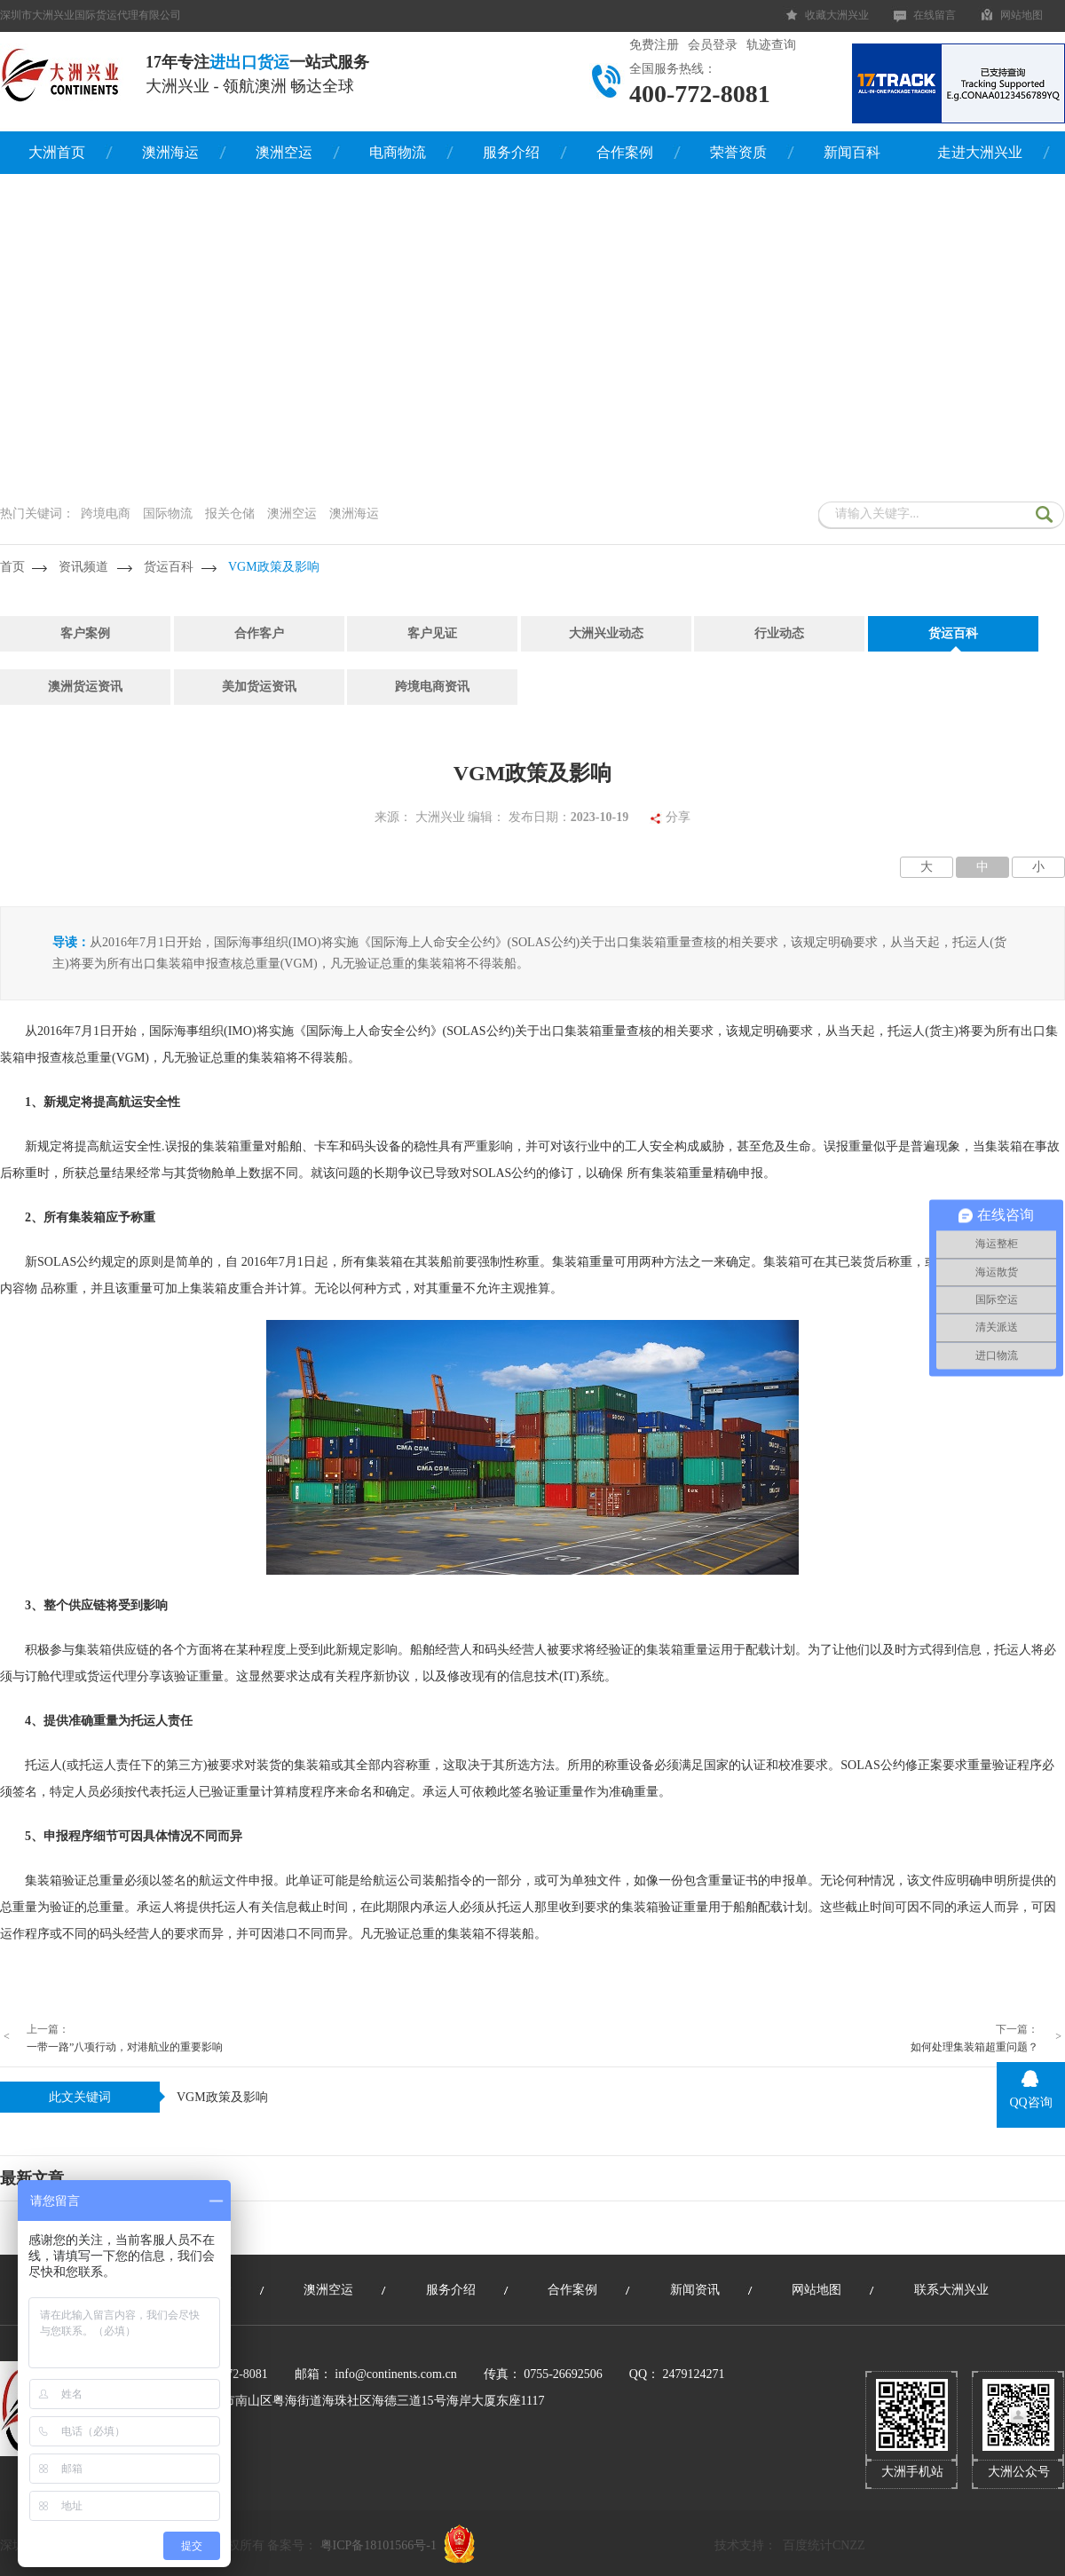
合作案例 (624, 152)
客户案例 (85, 633)
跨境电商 (105, 513)
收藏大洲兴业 (837, 15)
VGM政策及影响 (274, 566)
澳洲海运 (170, 152)
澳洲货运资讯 (85, 686)
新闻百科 (852, 152)
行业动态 (779, 633)
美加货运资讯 (259, 686)
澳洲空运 (284, 152)
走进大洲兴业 (979, 152)
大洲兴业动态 (606, 633)
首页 (12, 566)
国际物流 (168, 513)
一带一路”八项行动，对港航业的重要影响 (125, 2047)
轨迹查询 (771, 44)
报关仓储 (230, 513)
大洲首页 (56, 152)
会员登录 (713, 44)
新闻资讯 (695, 2289)
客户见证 (432, 633)
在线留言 (934, 15)
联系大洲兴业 (951, 2289)
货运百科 (168, 566)
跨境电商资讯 (432, 686)
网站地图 (1021, 15)
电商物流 (397, 152)
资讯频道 (83, 566)
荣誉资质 (738, 152)
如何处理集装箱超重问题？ (974, 2047)
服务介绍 (511, 152)
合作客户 (259, 633)
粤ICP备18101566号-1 (378, 2545)
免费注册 (654, 44)
